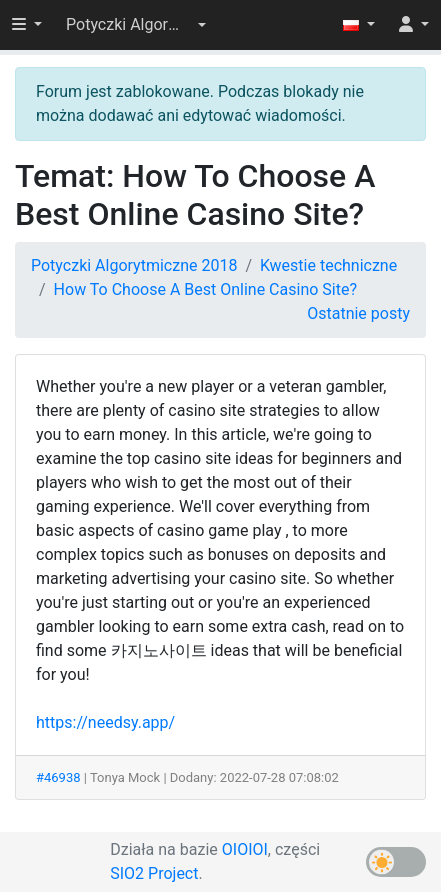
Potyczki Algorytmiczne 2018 (134, 265)
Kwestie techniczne (328, 265)
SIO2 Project (154, 873)
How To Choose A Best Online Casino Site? (205, 289)
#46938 (58, 777)
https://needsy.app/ (105, 722)
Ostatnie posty (358, 313)
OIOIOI (245, 849)
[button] (136, 25)
